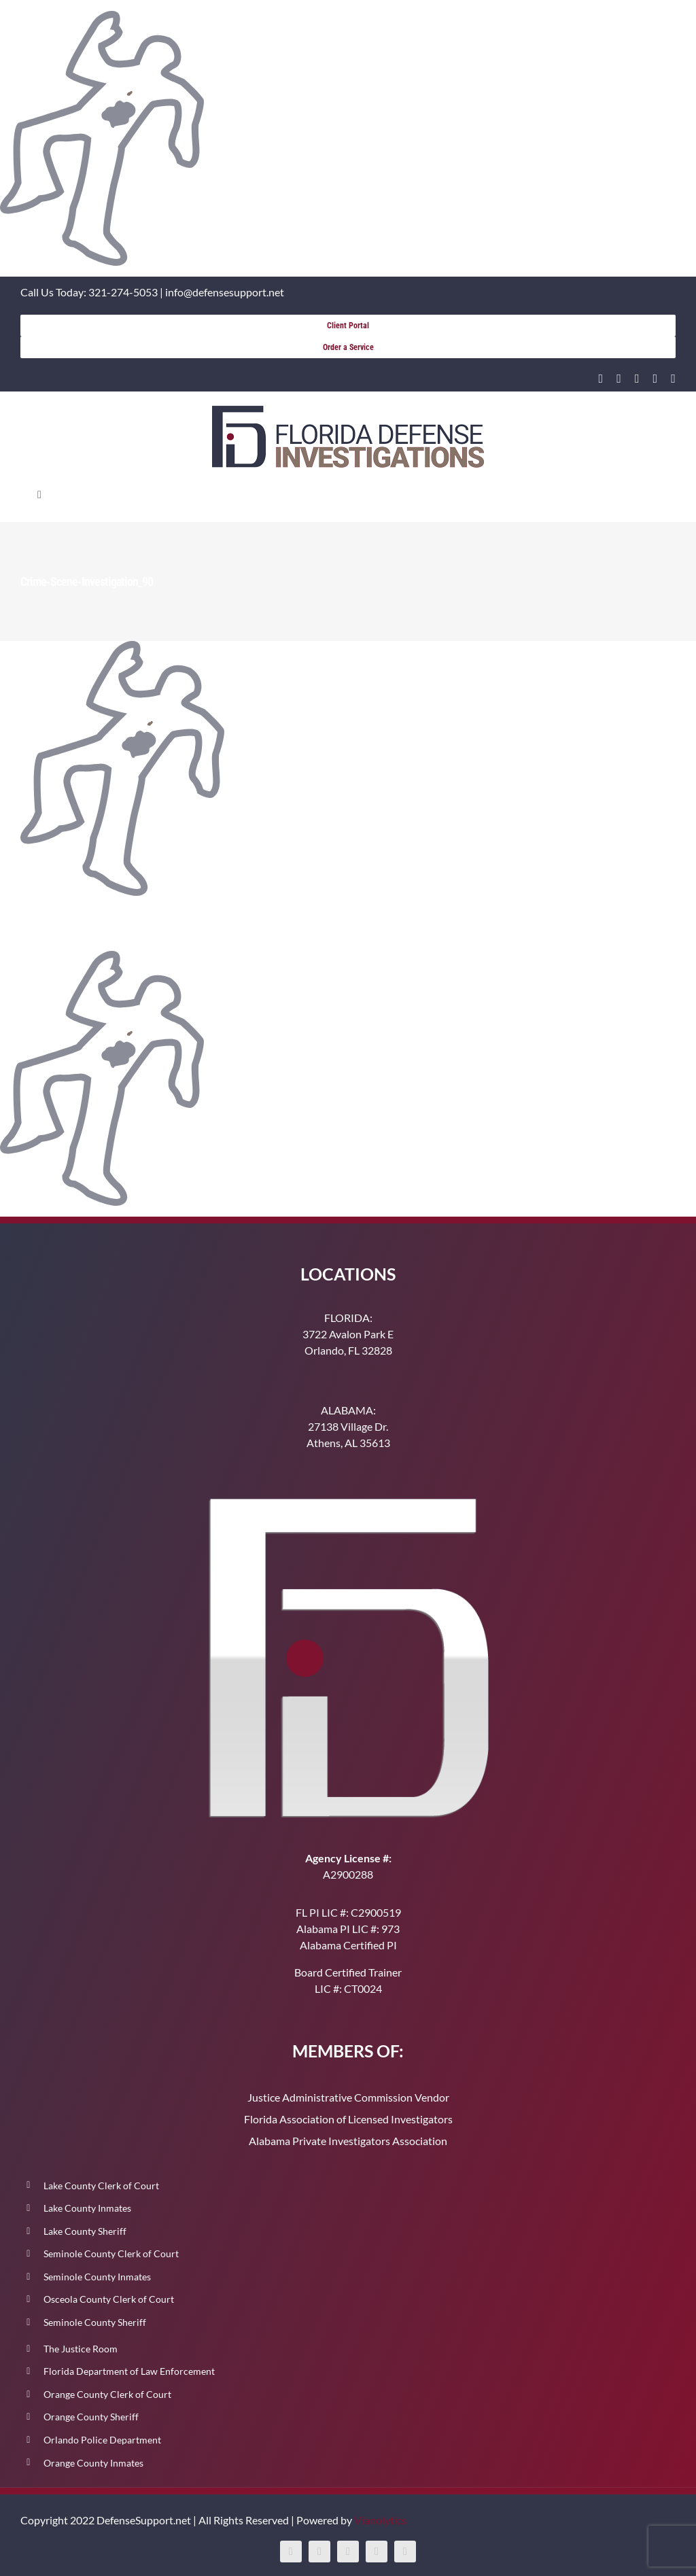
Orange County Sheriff (91, 2416)
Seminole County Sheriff (95, 2322)
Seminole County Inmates (97, 2276)
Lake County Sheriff (85, 2231)
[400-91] (348, 410)
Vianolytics (380, 2519)
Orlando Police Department (102, 2440)
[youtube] (655, 378)
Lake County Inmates (87, 2208)
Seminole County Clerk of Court (111, 2253)
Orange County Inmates (93, 2463)
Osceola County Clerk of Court (109, 2299)
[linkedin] (600, 378)
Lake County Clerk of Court (101, 2185)
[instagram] (637, 378)
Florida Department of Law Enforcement (129, 2371)
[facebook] (618, 378)
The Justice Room (81, 2348)
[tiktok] (673, 378)
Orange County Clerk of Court (107, 2394)
